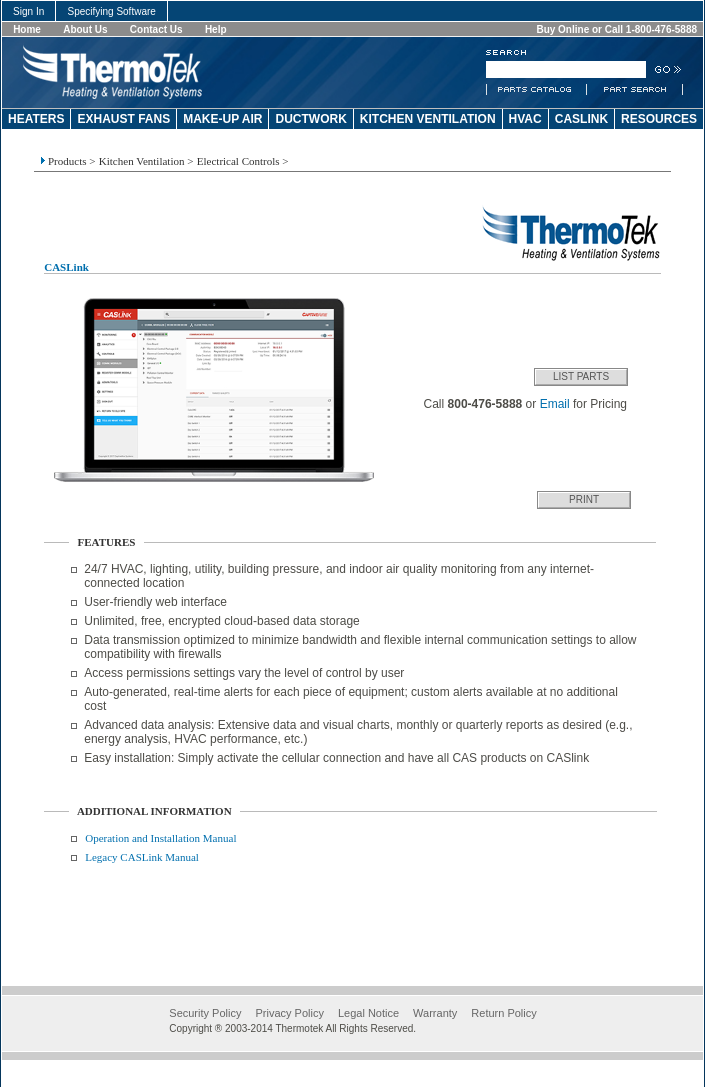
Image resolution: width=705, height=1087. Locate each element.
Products (67, 161)
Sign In (28, 11)
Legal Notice (368, 1013)
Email (555, 404)
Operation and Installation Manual (160, 838)
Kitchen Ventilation (142, 161)
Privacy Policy (289, 1013)
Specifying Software (111, 11)
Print (584, 499)
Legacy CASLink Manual (142, 857)
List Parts (581, 376)
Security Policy (205, 1013)
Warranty (435, 1013)
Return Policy (503, 1013)
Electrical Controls (238, 161)
